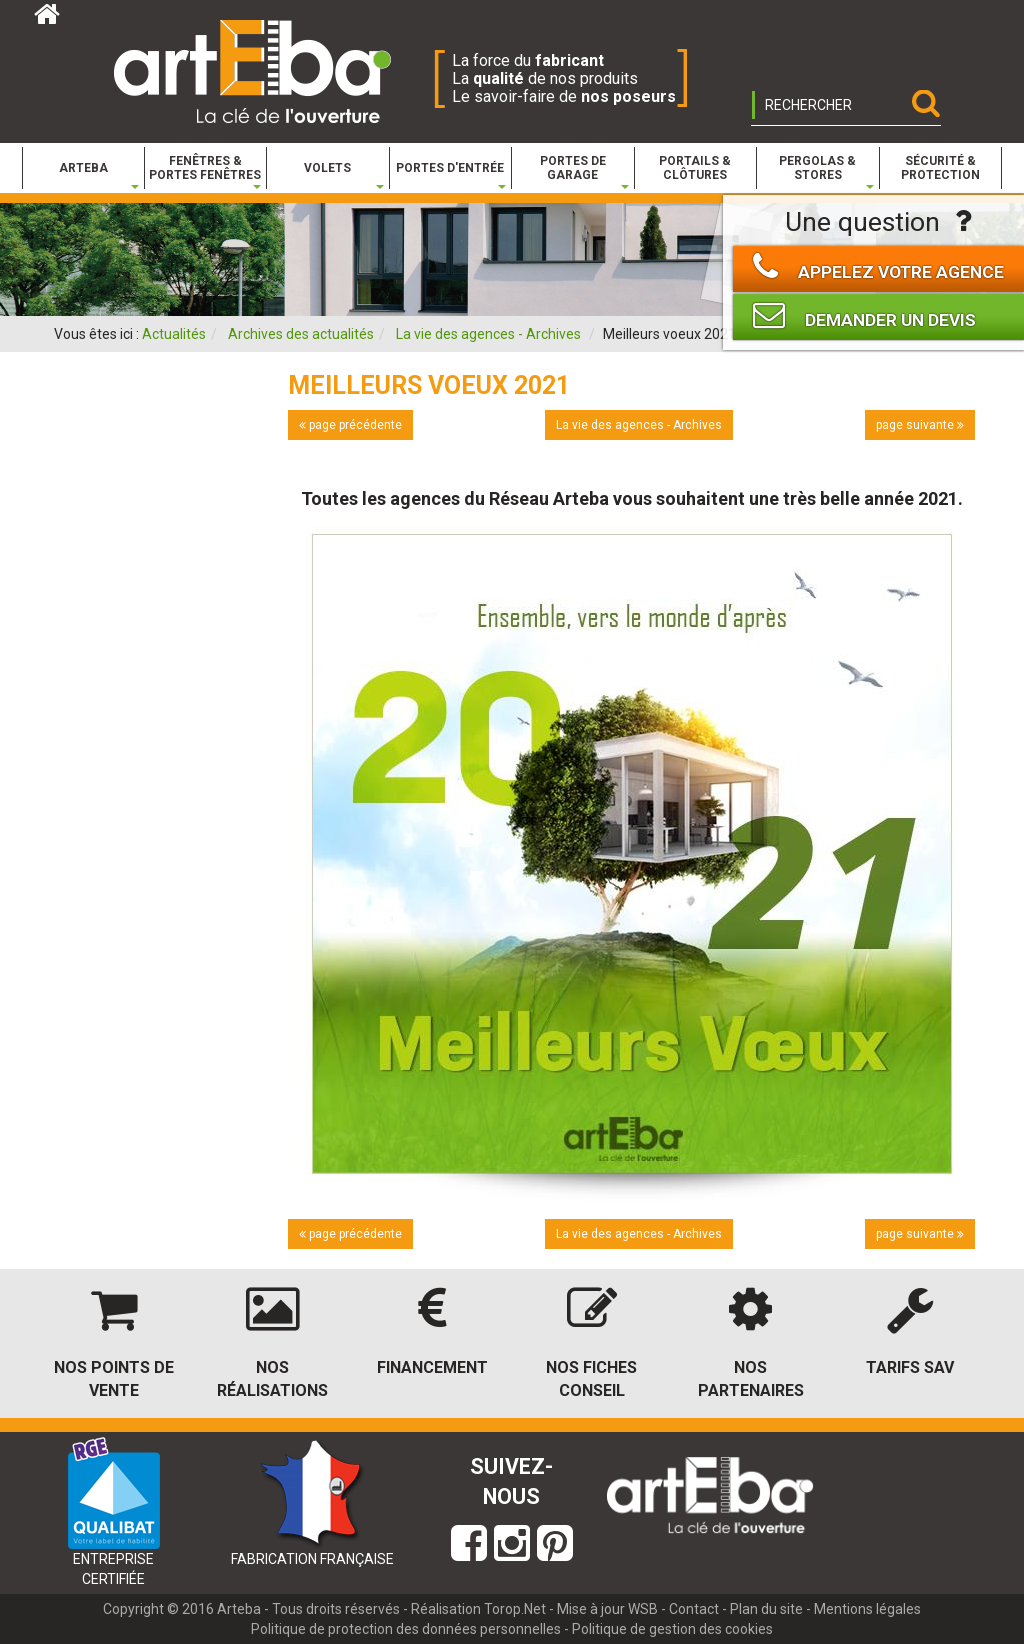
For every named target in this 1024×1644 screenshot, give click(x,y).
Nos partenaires (751, 1379)
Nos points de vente (114, 1379)
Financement (432, 1367)
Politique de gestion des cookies (672, 1629)
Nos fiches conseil (591, 1379)
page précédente (350, 425)
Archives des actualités (301, 334)
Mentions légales (867, 1609)
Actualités (174, 334)
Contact (694, 1609)
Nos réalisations (272, 1379)
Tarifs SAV (910, 1367)
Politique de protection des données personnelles (406, 1629)
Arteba (239, 1609)
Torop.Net (515, 1609)
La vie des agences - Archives (488, 334)
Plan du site (766, 1609)
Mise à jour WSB (607, 1609)
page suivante (920, 425)
